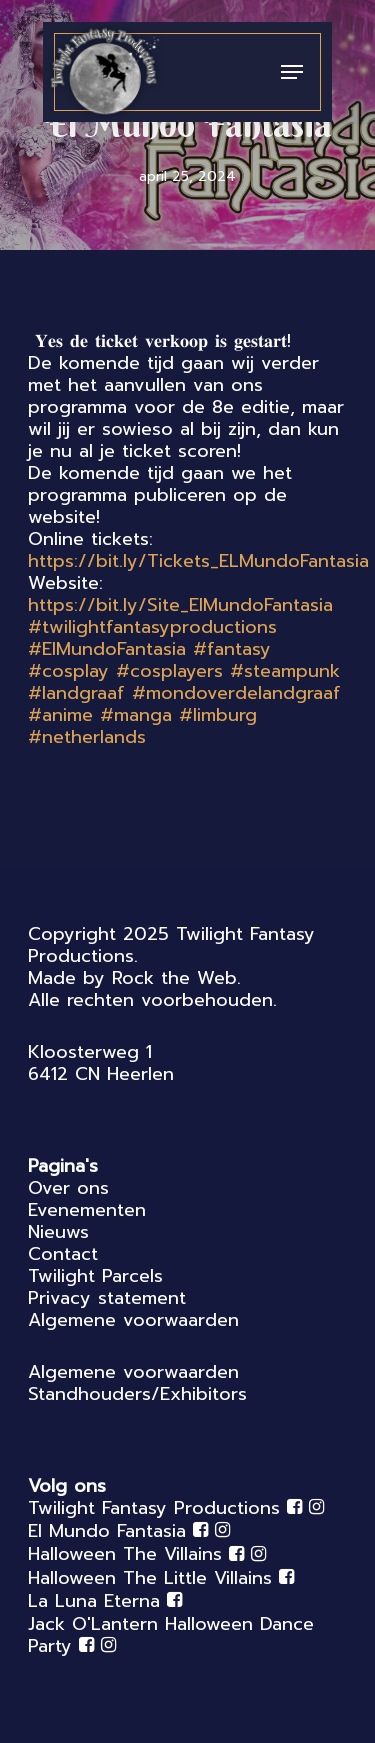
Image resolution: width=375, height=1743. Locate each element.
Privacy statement (107, 1298)
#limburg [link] (218, 715)
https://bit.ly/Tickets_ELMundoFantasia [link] (198, 561)
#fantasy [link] (232, 649)
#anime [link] (60, 715)
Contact (63, 1254)
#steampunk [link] (285, 671)
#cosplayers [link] (169, 671)
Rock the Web (174, 978)
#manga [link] (136, 715)
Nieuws (58, 1232)
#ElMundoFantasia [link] (107, 649)
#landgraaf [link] (76, 693)
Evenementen (87, 1210)
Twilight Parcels (95, 1276)
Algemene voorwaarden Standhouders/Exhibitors (137, 1383)
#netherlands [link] (87, 737)
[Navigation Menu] (292, 72)
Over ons (68, 1188)
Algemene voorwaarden (133, 1320)
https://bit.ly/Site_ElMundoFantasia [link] (180, 605)
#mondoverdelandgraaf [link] (236, 693)
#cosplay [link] (68, 671)
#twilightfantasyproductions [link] (152, 627)
